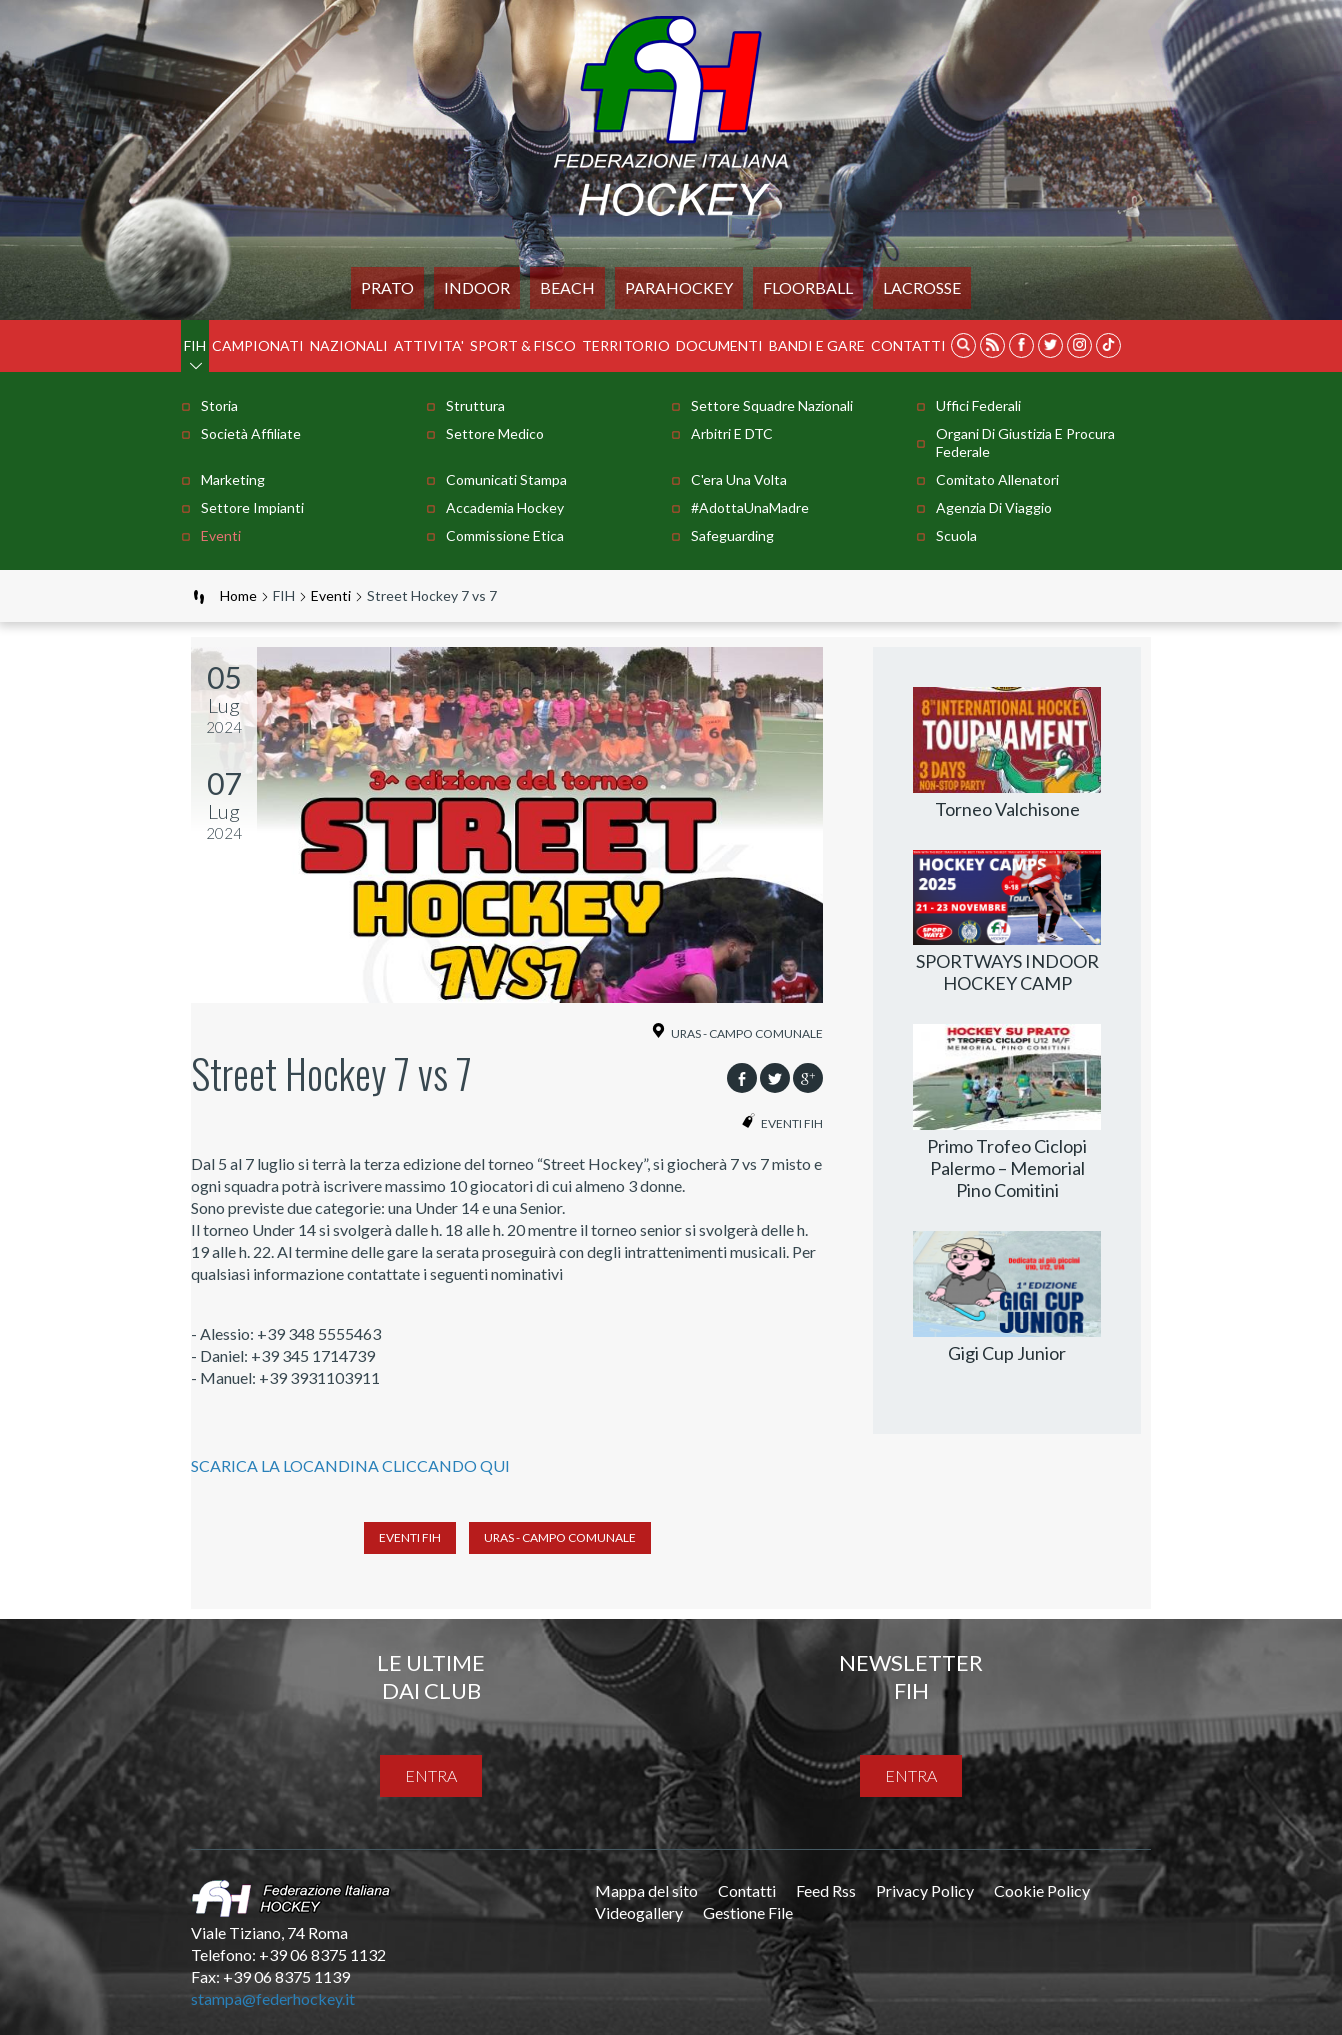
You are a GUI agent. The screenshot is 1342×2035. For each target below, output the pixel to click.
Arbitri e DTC (732, 433)
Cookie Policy (1042, 1890)
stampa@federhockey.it (273, 1998)
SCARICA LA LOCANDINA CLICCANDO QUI (350, 1465)
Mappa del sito (646, 1890)
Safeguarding (732, 535)
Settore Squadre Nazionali (772, 405)
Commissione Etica (505, 535)
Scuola (956, 535)
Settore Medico (495, 433)
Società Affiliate (251, 433)
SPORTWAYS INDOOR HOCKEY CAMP (1007, 972)
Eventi (221, 535)
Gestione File (748, 1912)
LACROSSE (922, 287)
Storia (219, 405)
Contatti (908, 345)
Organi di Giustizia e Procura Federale (1025, 442)
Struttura (475, 405)
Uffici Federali (978, 405)
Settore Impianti (252, 507)
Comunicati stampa (506, 479)
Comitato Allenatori (997, 479)
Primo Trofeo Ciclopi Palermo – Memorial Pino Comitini (1007, 1168)
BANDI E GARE (817, 345)
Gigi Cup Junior (1007, 1353)
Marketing (233, 479)
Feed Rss (826, 1890)
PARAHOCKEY (679, 287)
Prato (387, 287)
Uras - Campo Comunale (560, 1537)
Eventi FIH (410, 1537)
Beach (567, 287)
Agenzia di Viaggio (994, 507)
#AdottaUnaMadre (750, 507)
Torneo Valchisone (1007, 809)
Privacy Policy (925, 1890)
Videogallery (639, 1912)
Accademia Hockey (505, 507)
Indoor (477, 287)
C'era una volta (739, 479)
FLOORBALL (808, 287)
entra (431, 1775)
